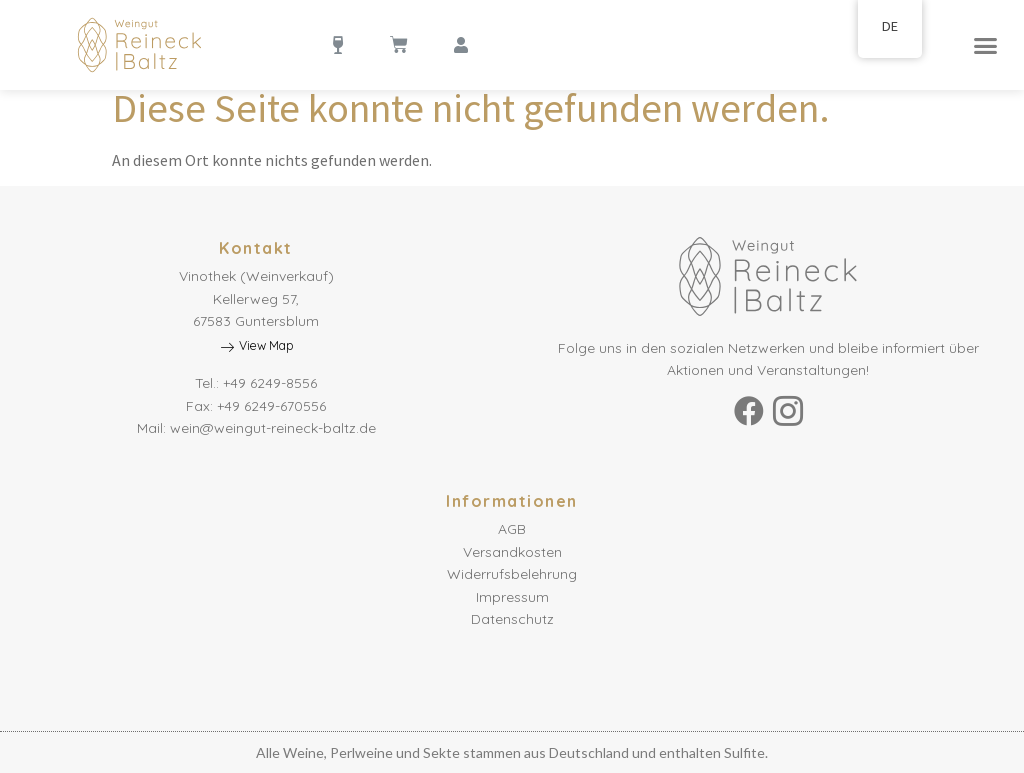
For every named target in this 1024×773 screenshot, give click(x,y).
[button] (985, 45)
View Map (256, 346)
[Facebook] (749, 411)
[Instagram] (788, 411)
